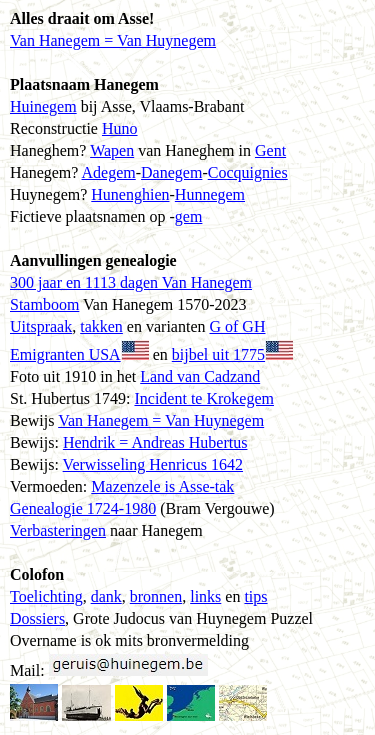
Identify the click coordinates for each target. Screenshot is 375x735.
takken (101, 326)
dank (106, 596)
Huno (120, 128)
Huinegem (43, 106)
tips (255, 596)
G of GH (237, 326)
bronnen (156, 596)
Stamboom (44, 304)
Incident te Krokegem (204, 398)
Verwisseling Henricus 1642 (153, 464)
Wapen (112, 150)
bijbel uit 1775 (218, 354)
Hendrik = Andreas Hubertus (155, 442)
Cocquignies (248, 172)
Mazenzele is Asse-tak (162, 486)
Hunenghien (130, 194)
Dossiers (37, 618)
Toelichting (46, 596)
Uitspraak (41, 326)
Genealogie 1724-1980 (83, 508)
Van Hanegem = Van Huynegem (113, 40)
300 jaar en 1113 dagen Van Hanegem (131, 282)
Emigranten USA (65, 354)
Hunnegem (210, 194)
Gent (270, 150)
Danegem (171, 172)
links (205, 596)
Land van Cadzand (200, 376)
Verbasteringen (58, 530)
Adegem (109, 172)
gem (189, 216)
